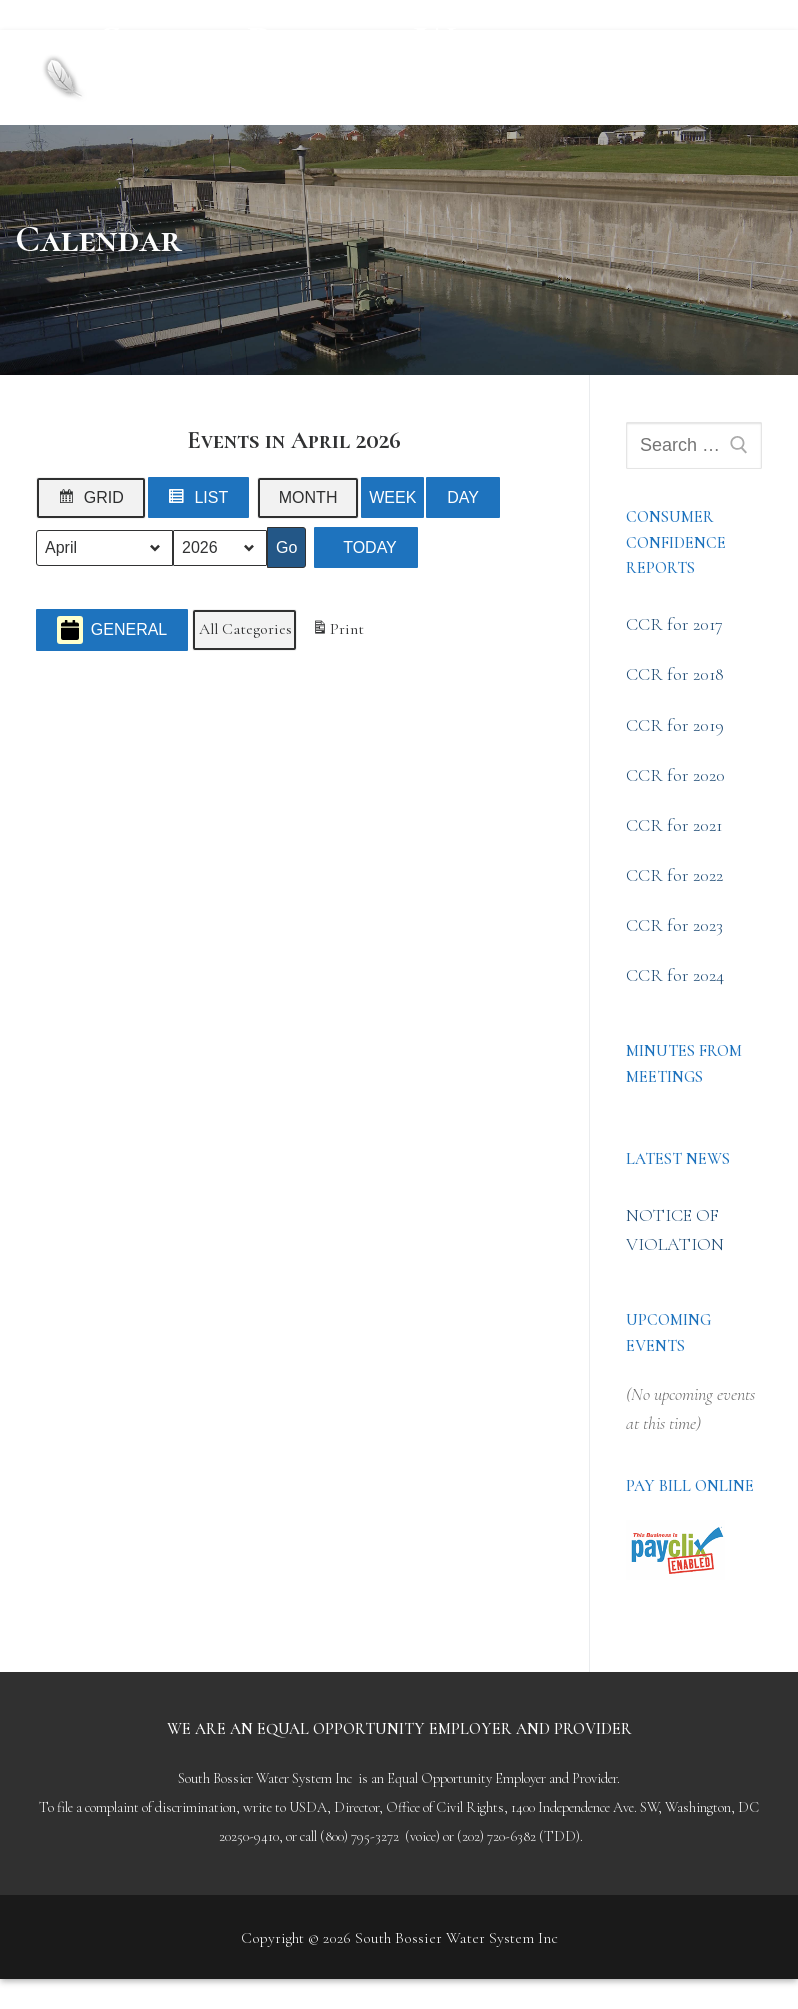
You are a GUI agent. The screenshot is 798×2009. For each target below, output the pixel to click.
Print (337, 633)
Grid (94, 501)
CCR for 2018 (675, 674)
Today (370, 547)
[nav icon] (727, 77)
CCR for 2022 (674, 875)
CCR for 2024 (675, 975)
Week (392, 497)
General (112, 630)
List (203, 501)
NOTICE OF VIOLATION (675, 1229)
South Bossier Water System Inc (324, 60)
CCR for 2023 (674, 925)
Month (308, 497)
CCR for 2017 (674, 624)
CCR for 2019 (675, 725)
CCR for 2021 (674, 825)
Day (463, 497)
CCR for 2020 (675, 775)
